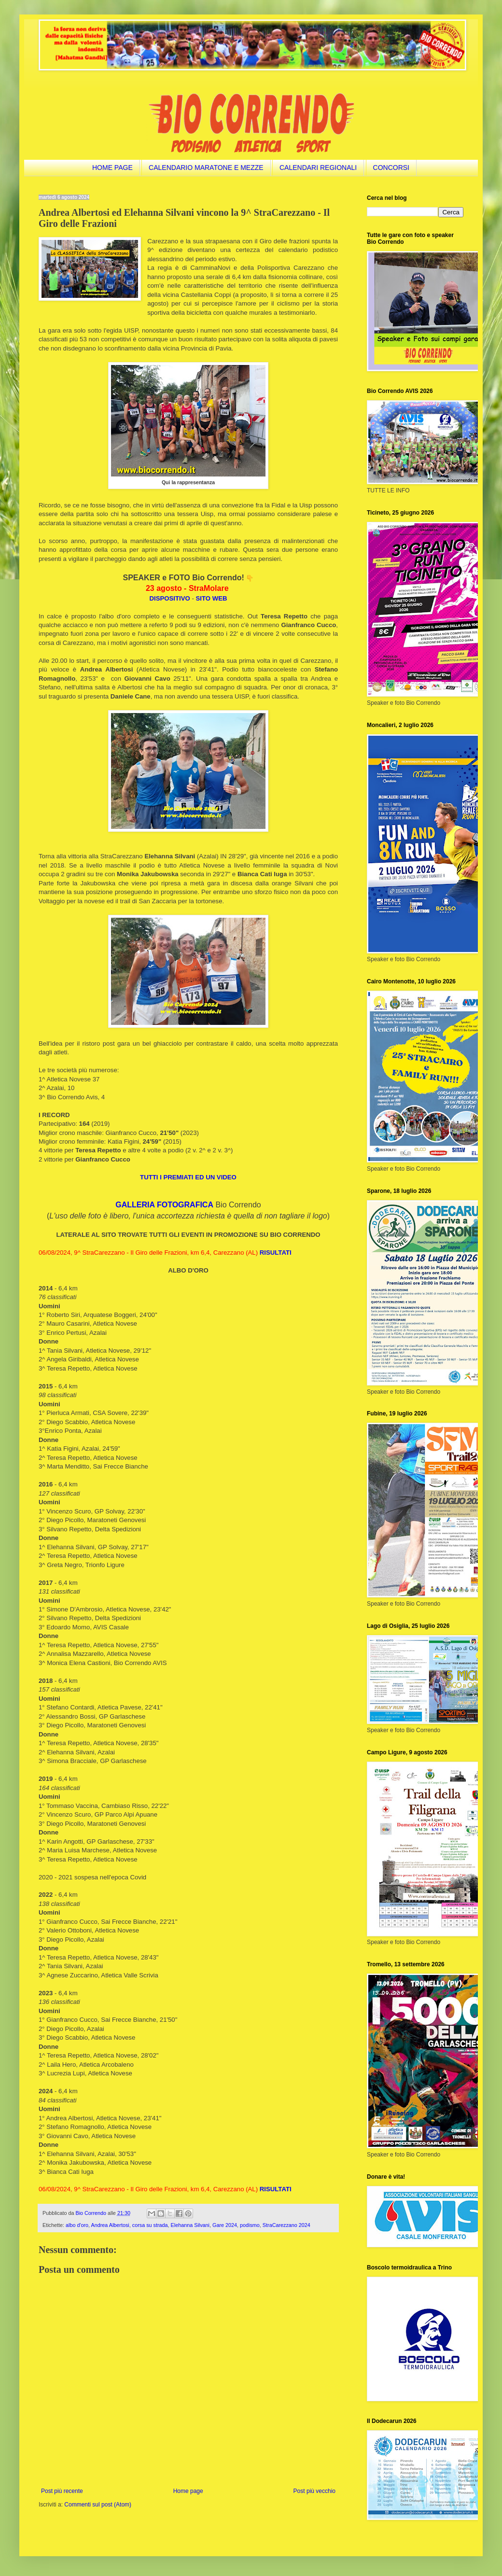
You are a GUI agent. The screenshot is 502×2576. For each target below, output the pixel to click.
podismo (250, 2225)
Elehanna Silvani (190, 2225)
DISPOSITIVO (170, 598)
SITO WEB (211, 598)
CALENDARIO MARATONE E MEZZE (206, 167)
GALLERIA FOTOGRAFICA (164, 1205)
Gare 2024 (224, 2225)
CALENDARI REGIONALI (318, 167)
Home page (188, 2491)
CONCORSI (391, 167)
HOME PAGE (112, 167)
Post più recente (62, 2491)
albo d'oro (77, 2225)
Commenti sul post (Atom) (97, 2504)
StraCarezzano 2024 (286, 2225)
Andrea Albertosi (110, 2225)
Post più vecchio (314, 2491)
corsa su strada (150, 2225)
